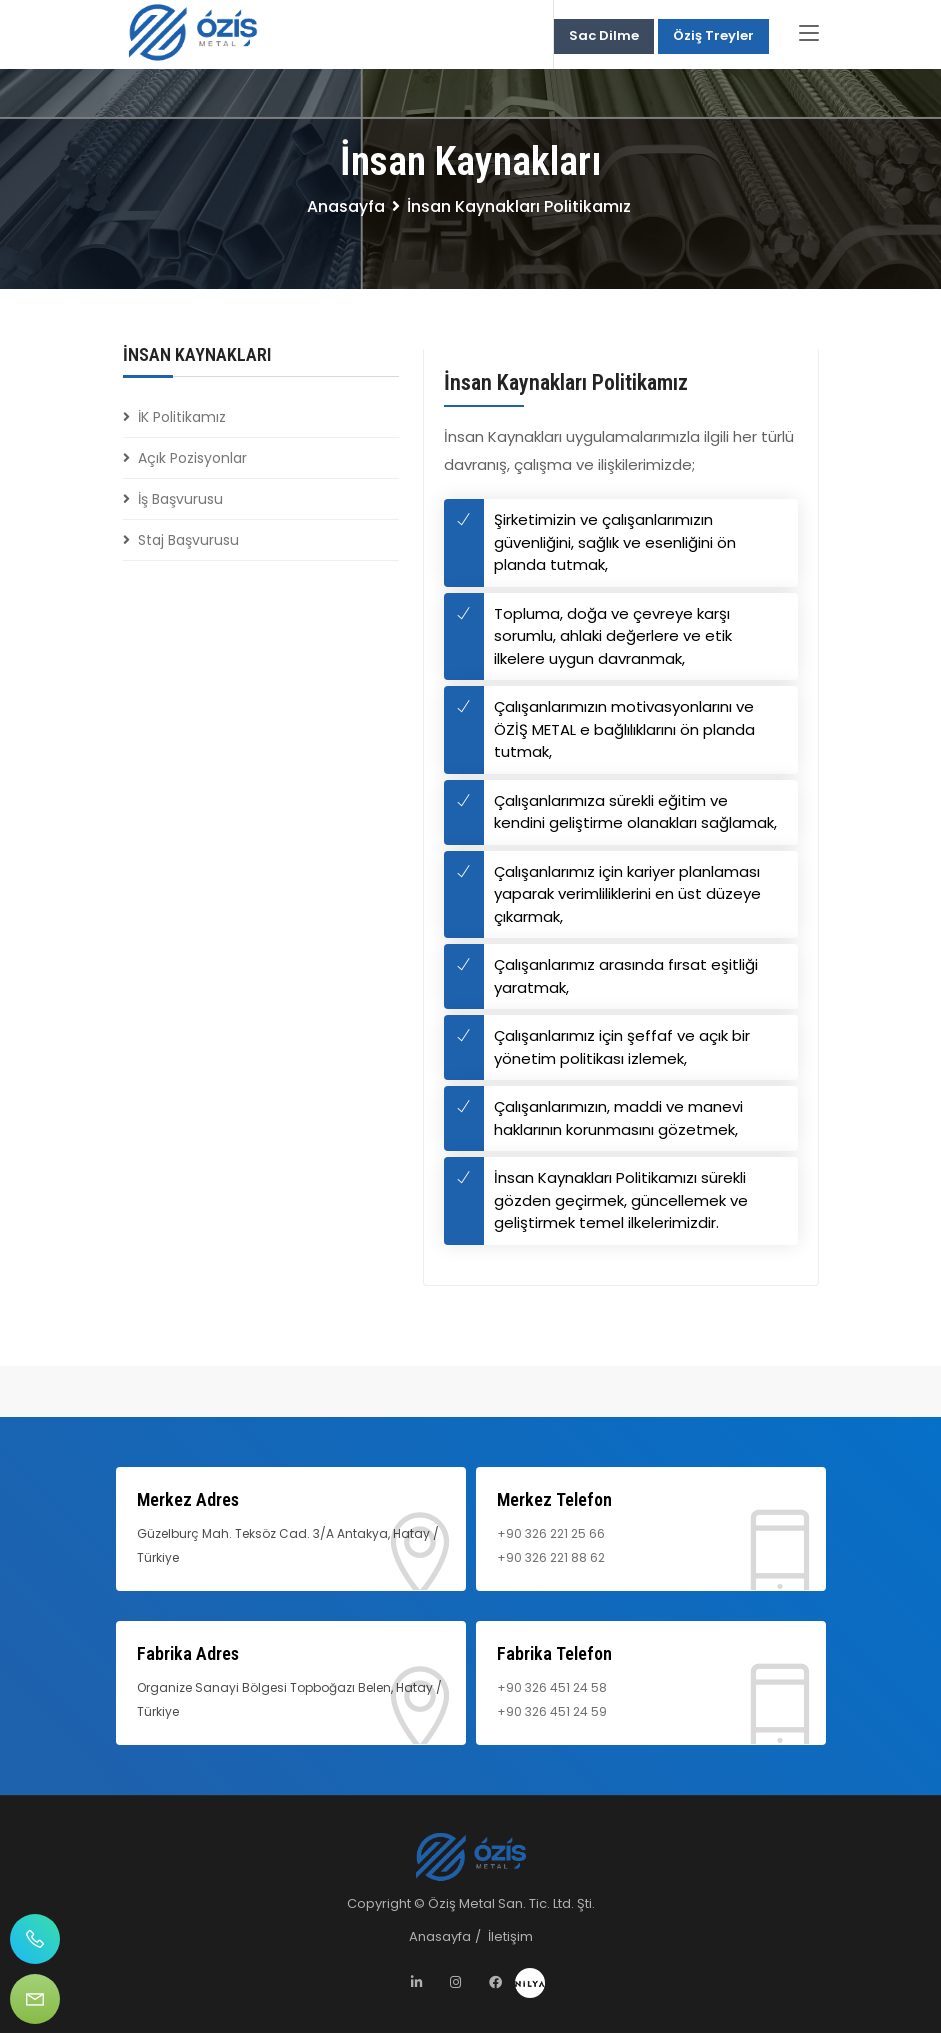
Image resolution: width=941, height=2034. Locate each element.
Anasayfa (346, 208)
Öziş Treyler (713, 36)
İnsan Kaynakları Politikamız (566, 384)
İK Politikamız (182, 419)
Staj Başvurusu (188, 542)
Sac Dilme (604, 36)
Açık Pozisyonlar (192, 460)
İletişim (510, 1937)
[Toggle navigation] (809, 35)
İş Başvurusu (180, 501)
